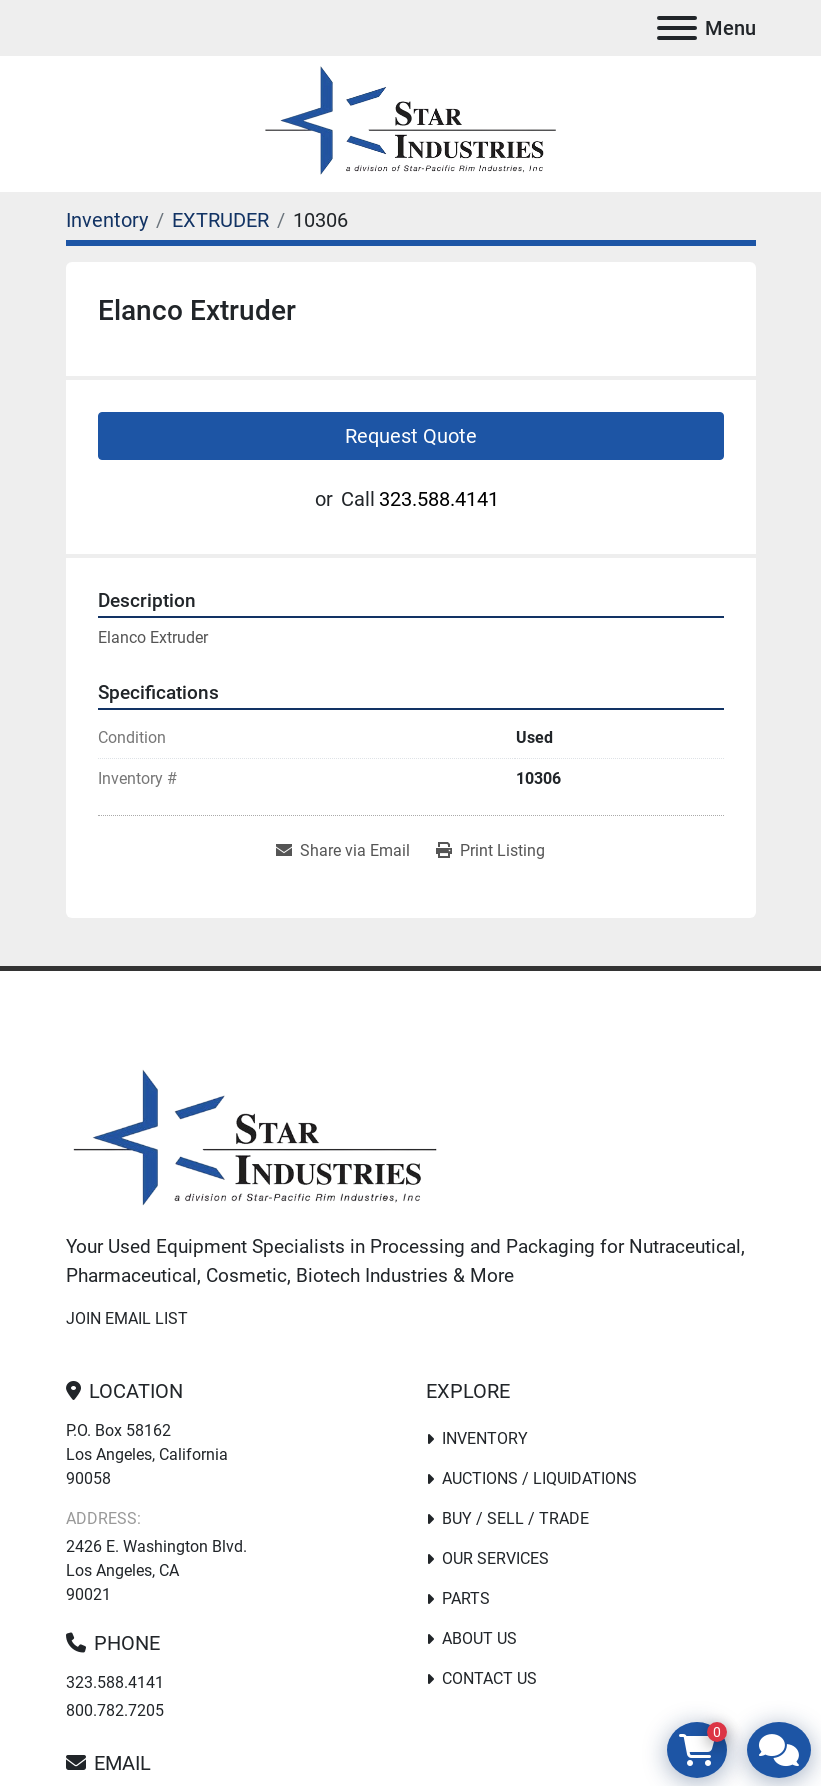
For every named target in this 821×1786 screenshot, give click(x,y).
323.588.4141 (439, 499)
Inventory (485, 1438)
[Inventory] (107, 220)
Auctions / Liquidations (539, 1478)
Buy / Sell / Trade (515, 1518)
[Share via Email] (343, 851)
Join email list (127, 1318)
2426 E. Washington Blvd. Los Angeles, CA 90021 (156, 1570)
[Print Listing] (490, 851)
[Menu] (677, 28)
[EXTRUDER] (220, 220)
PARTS (466, 1598)
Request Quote (411, 436)
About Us (479, 1638)
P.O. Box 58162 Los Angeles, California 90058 (147, 1454)
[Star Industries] (255, 1141)
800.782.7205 (115, 1710)
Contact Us (489, 1678)
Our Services (495, 1558)
